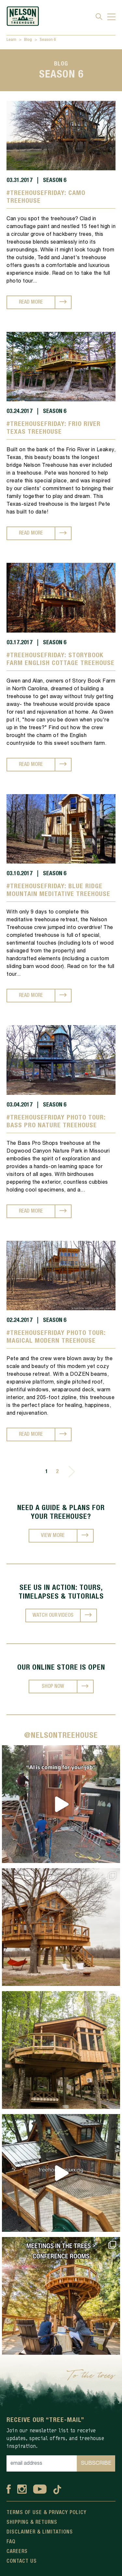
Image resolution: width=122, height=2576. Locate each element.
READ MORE (31, 302)
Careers (17, 2551)
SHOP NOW (53, 1686)
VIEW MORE (53, 1535)
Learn (11, 40)
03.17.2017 (20, 642)
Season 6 (48, 40)
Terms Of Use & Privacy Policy (47, 2512)
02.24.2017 (20, 1320)
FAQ (11, 2542)
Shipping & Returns (32, 2522)
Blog (28, 40)
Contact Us (22, 2561)
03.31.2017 (20, 180)
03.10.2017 (20, 873)
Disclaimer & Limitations (40, 2532)
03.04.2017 (20, 1104)
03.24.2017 (20, 411)
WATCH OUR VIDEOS (53, 1615)
